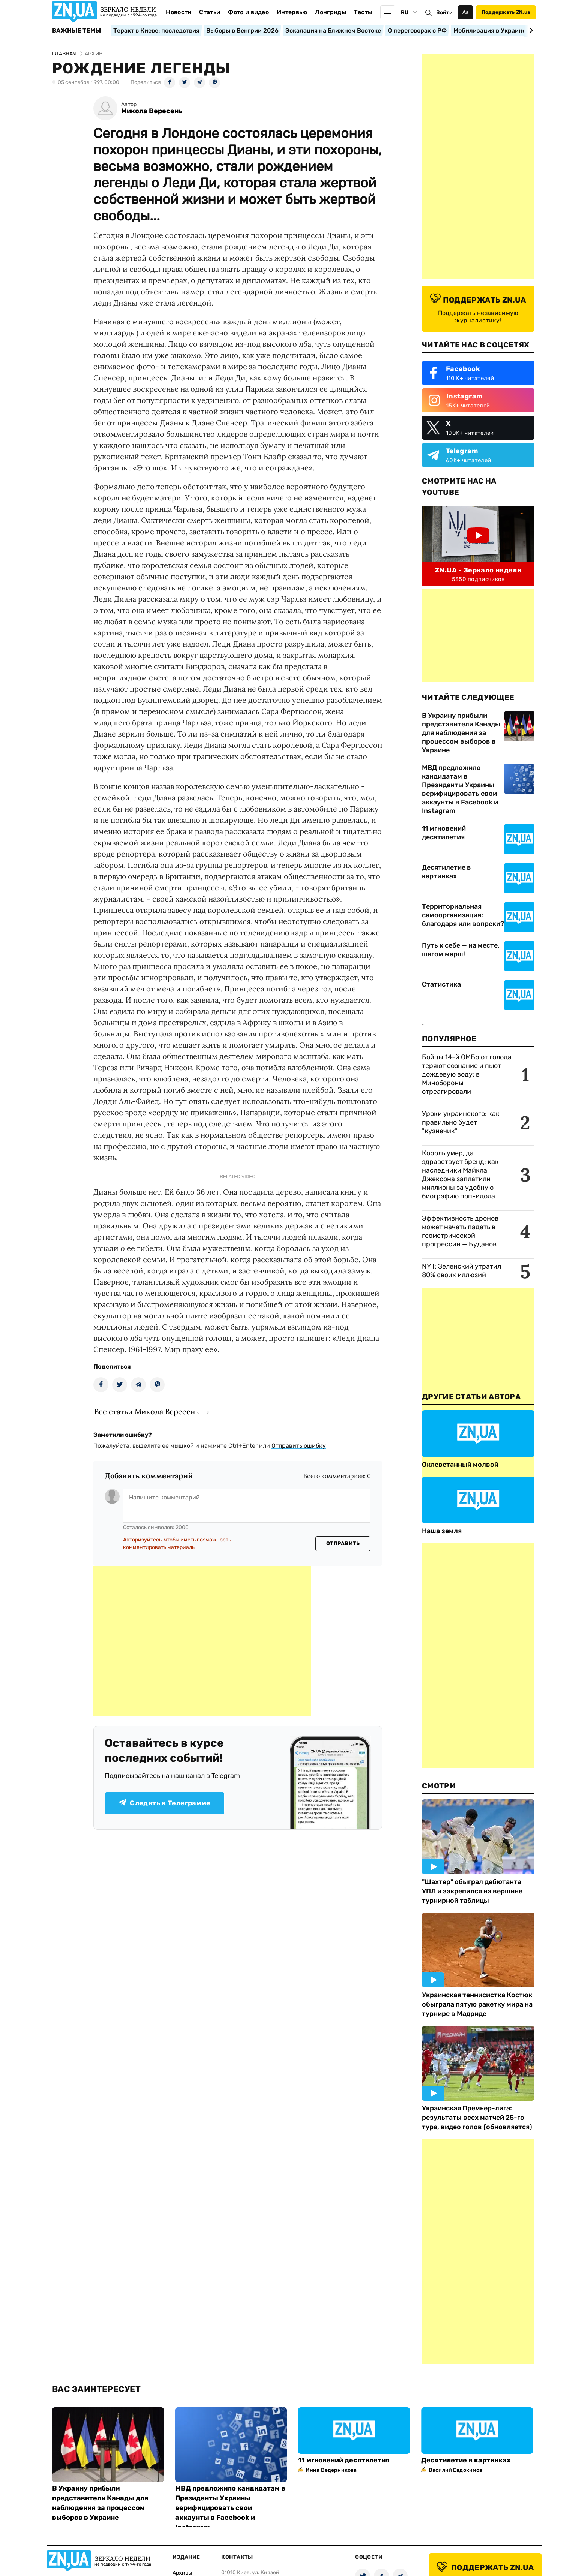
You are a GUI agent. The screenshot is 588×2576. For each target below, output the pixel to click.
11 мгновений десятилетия (444, 832)
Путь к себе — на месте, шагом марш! (461, 949)
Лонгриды (330, 12)
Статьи (209, 12)
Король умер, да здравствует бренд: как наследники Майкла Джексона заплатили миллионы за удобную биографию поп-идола (460, 1174)
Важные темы (76, 31)
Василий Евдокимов (455, 2470)
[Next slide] (530, 30)
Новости (178, 12)
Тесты (363, 12)
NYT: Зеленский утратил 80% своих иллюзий (461, 1270)
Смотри (439, 1785)
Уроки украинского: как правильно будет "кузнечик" (461, 1122)
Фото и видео (248, 12)
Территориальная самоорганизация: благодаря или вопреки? (463, 915)
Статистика (441, 984)
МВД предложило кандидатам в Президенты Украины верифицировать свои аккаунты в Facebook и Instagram (460, 789)
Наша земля (442, 1531)
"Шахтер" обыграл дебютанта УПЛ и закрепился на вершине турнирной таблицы (472, 1891)
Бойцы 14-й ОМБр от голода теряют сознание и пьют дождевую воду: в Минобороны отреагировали (467, 1074)
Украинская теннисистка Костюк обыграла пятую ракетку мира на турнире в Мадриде (477, 2004)
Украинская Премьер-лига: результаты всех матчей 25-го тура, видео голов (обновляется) (477, 2117)
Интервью (292, 12)
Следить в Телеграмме (164, 1803)
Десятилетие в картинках (446, 871)
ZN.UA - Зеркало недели (478, 570)
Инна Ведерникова (331, 2470)
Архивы (182, 2573)
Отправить (343, 1543)
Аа (465, 12)
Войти (444, 12)
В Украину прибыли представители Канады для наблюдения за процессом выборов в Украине (461, 732)
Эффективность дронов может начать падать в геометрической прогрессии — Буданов (460, 1231)
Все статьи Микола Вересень (146, 1411)
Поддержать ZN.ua (506, 12)
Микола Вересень (151, 111)
